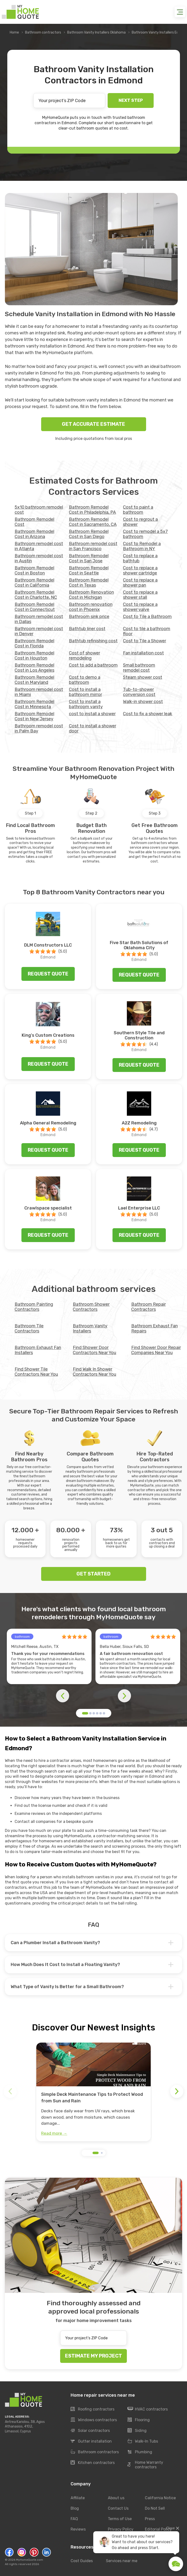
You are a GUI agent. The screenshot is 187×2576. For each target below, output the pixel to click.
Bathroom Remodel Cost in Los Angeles (34, 667)
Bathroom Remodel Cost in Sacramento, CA (93, 522)
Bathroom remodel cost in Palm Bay (39, 728)
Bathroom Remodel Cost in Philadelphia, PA (92, 510)
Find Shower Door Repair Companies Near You (156, 1350)
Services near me (121, 2561)
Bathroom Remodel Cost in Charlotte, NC (36, 595)
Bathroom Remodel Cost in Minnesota (34, 704)
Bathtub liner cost (87, 628)
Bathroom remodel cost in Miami (39, 692)
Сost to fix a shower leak (147, 713)
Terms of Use (120, 2518)
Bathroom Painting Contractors (34, 1307)
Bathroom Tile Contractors (29, 1328)
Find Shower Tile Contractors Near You (36, 1371)
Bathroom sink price (89, 616)
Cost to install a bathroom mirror (85, 692)
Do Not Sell (155, 2508)
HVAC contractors (148, 2409)
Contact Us (118, 2508)
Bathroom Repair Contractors (148, 1307)
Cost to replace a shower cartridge (140, 570)
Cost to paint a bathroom (138, 510)
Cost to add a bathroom (93, 665)
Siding (137, 2430)
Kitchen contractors (93, 2462)
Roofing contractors (92, 2409)
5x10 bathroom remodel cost (39, 510)
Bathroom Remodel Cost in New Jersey (34, 716)
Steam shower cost (142, 677)
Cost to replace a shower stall (140, 595)
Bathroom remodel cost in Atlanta (39, 546)
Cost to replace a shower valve (140, 607)
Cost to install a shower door (92, 728)
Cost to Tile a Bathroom (147, 616)
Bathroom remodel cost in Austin (39, 558)
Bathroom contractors (43, 32)
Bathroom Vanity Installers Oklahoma (96, 32)
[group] (93, 2092)
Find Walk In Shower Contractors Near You (94, 1371)
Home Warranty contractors (145, 2464)
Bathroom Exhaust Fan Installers (38, 1350)
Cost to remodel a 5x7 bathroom (145, 534)
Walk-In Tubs (143, 2441)
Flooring (139, 2420)
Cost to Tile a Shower (144, 641)
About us (116, 2498)
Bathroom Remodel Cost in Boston (34, 570)
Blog (75, 2508)
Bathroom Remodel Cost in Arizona (34, 534)
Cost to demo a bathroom (84, 680)
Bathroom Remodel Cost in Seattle (89, 570)
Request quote (48, 974)
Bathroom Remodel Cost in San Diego (89, 534)
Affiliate (78, 2498)
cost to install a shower (92, 713)
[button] (85, 1713)
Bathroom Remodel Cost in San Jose (89, 558)
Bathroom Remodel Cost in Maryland (34, 680)
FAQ (74, 2518)
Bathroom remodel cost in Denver (39, 631)
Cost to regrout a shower (140, 522)
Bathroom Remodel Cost (34, 522)
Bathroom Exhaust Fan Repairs (154, 1328)
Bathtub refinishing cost (93, 641)
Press (150, 2518)
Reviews (78, 2529)
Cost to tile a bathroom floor (146, 631)
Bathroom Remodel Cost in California (34, 582)
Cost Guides (82, 2561)
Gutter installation (91, 2441)
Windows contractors (94, 2420)
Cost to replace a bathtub (140, 558)
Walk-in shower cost (143, 701)
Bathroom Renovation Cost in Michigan (91, 595)
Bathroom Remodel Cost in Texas (89, 582)
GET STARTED (93, 1574)
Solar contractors (90, 2430)
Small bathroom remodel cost (139, 667)
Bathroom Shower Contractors (91, 1307)
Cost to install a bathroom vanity (86, 704)
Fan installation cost (143, 653)
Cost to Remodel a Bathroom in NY (142, 546)
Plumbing (140, 2452)
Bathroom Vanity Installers (90, 1328)
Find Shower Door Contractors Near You (94, 1350)
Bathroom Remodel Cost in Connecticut (35, 607)
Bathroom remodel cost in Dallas (39, 619)
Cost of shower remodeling (84, 655)
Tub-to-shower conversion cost (139, 692)
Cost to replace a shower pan (140, 582)
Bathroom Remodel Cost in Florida (34, 643)
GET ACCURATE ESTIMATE (93, 424)
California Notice (160, 2498)
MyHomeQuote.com (29, 2559)
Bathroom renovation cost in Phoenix (90, 607)
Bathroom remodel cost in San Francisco (93, 546)
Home (14, 32)
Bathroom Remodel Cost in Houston (34, 655)
